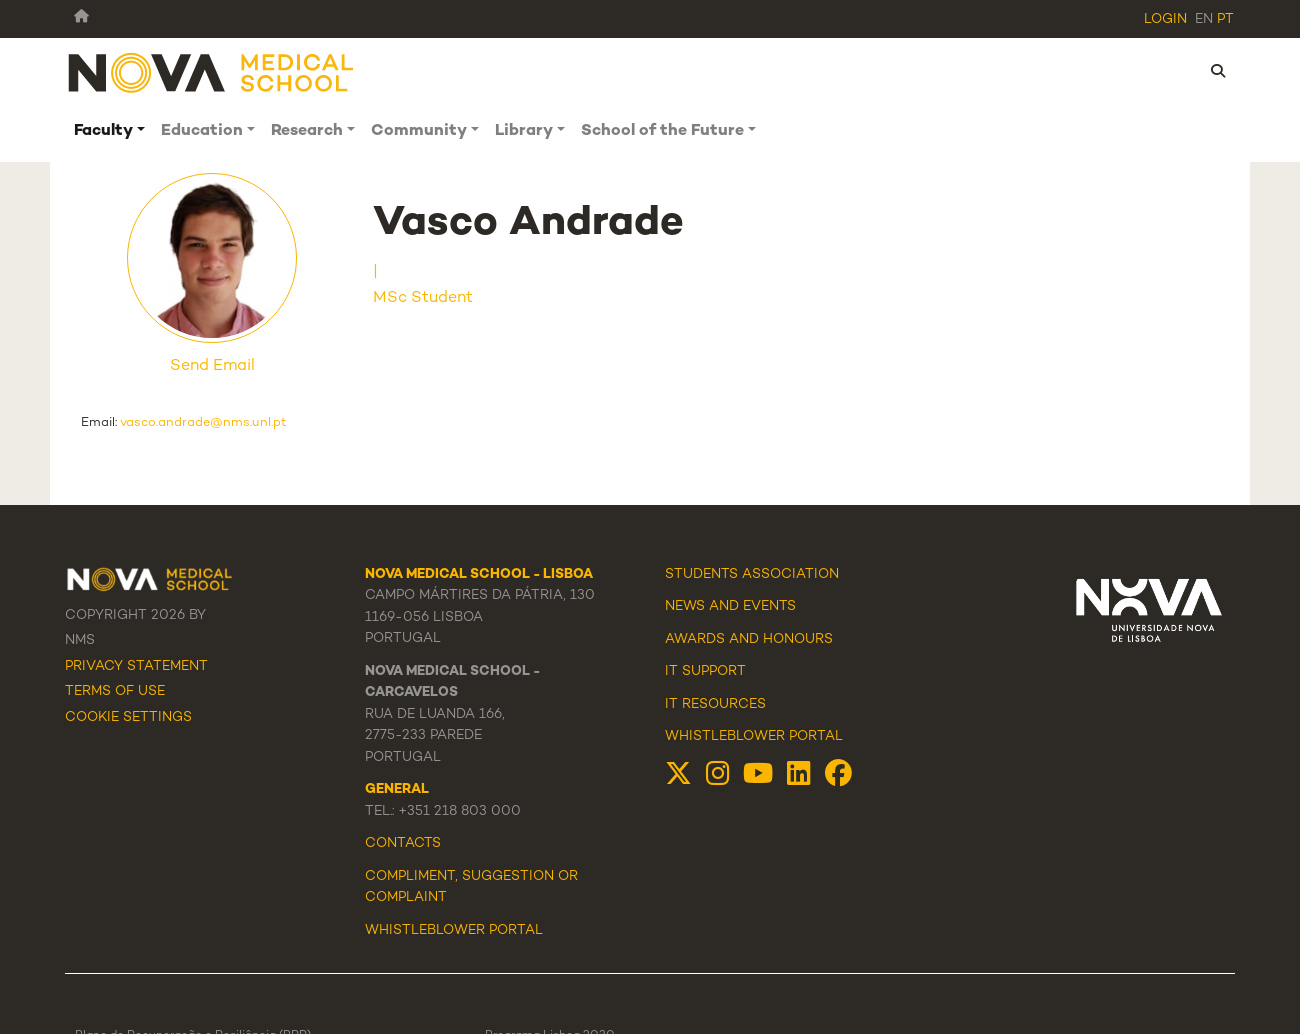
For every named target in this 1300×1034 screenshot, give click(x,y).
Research (307, 131)
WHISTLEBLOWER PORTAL (454, 931)
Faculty (103, 131)
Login (1165, 20)
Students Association (752, 575)
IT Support (705, 672)
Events (769, 607)
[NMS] (212, 71)
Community (419, 131)
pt (1225, 20)
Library (524, 131)
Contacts (403, 844)
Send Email (212, 366)
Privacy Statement (136, 667)
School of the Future (662, 131)
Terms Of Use (115, 692)
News (685, 607)
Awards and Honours (749, 640)
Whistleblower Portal (754, 737)
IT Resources (715, 705)
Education (202, 131)
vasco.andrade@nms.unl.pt (203, 423)
